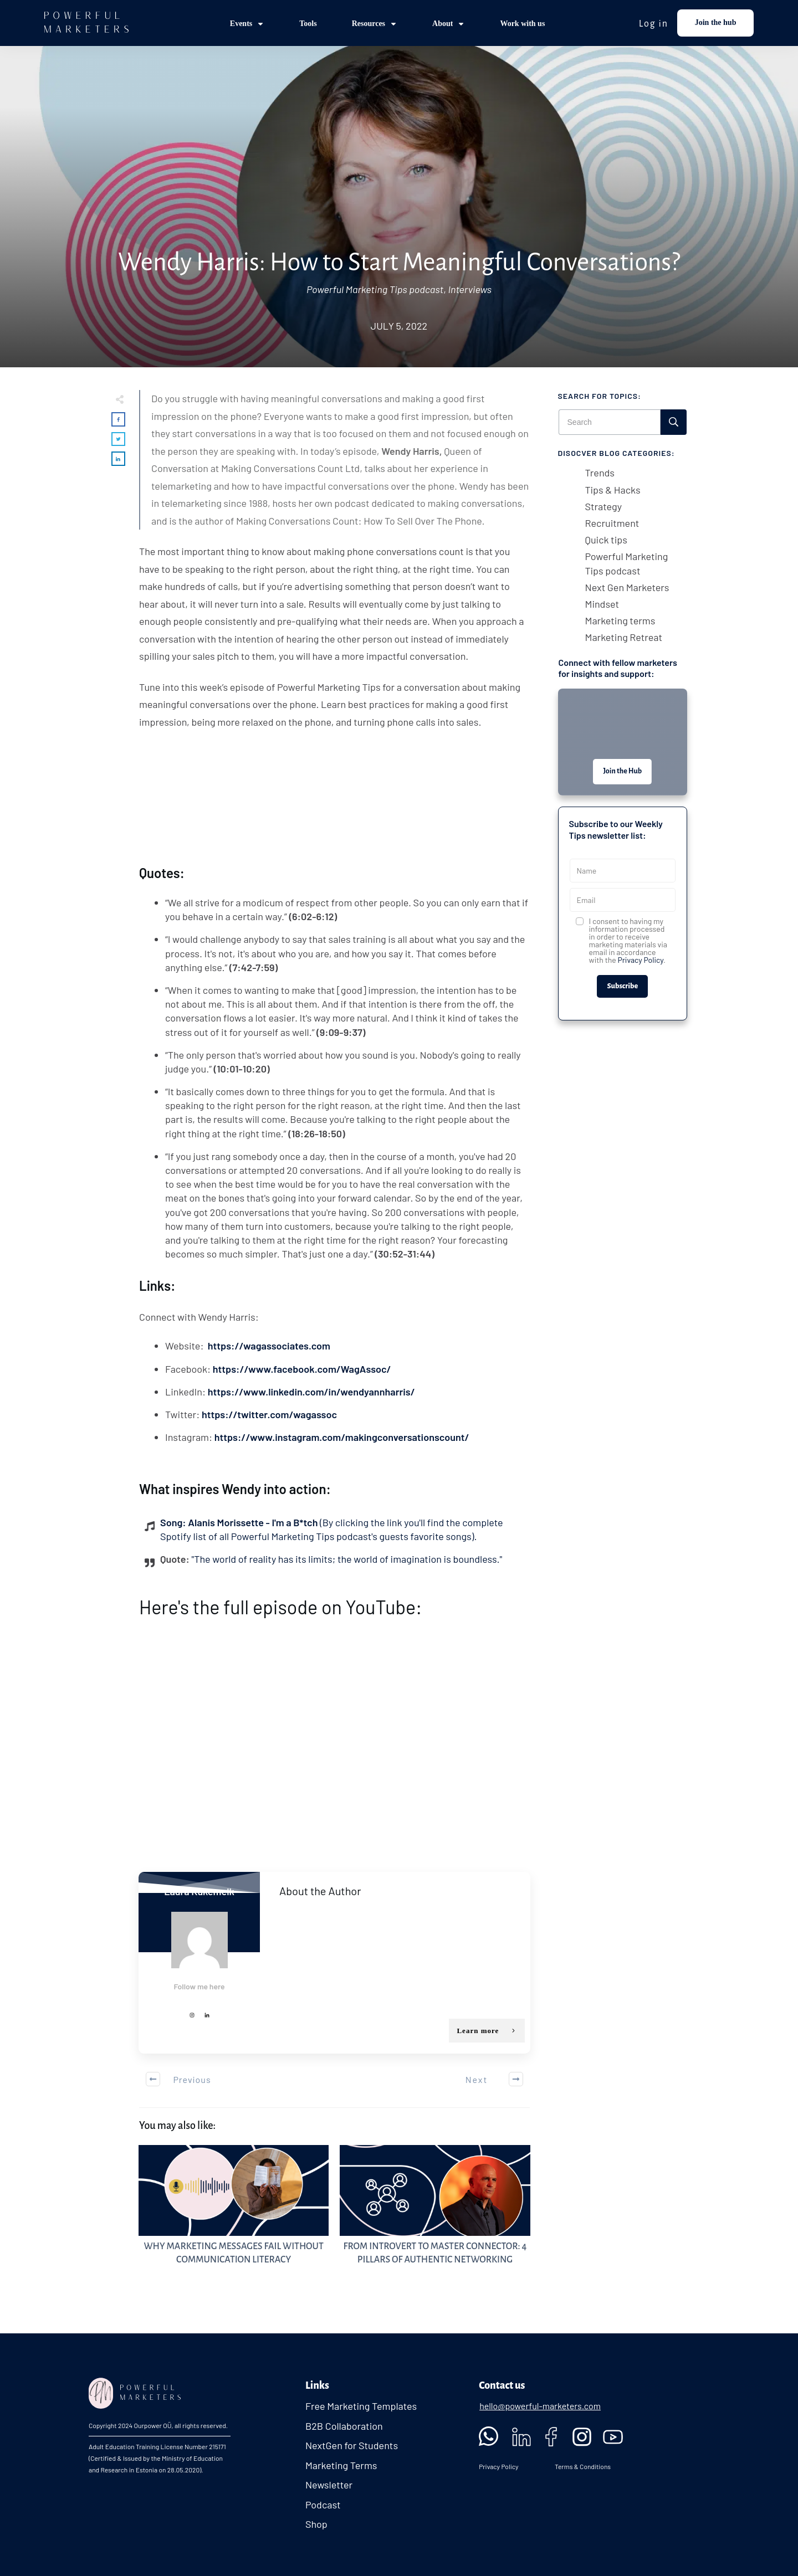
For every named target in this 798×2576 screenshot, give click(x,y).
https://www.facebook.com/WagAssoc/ (302, 1369)
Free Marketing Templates (361, 2406)
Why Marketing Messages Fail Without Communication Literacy (234, 2211)
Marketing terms (620, 620)
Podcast (323, 2504)
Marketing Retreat (623, 637)
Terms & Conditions (582, 2466)
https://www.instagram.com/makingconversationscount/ (341, 1437)
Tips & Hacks (613, 490)
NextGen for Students (351, 2445)
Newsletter (328, 2484)
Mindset (602, 604)
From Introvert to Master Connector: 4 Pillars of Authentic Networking (435, 2211)
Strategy (603, 506)
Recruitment (612, 523)
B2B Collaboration (344, 2426)
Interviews (469, 289)
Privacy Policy (640, 959)
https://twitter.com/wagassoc (269, 1414)
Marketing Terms (341, 2465)
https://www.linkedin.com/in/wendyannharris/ (311, 1392)
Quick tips (606, 539)
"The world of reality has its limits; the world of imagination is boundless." (346, 1559)
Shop (316, 2524)
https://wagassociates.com (269, 1346)
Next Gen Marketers (627, 587)
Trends (600, 472)
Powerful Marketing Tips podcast (374, 289)
